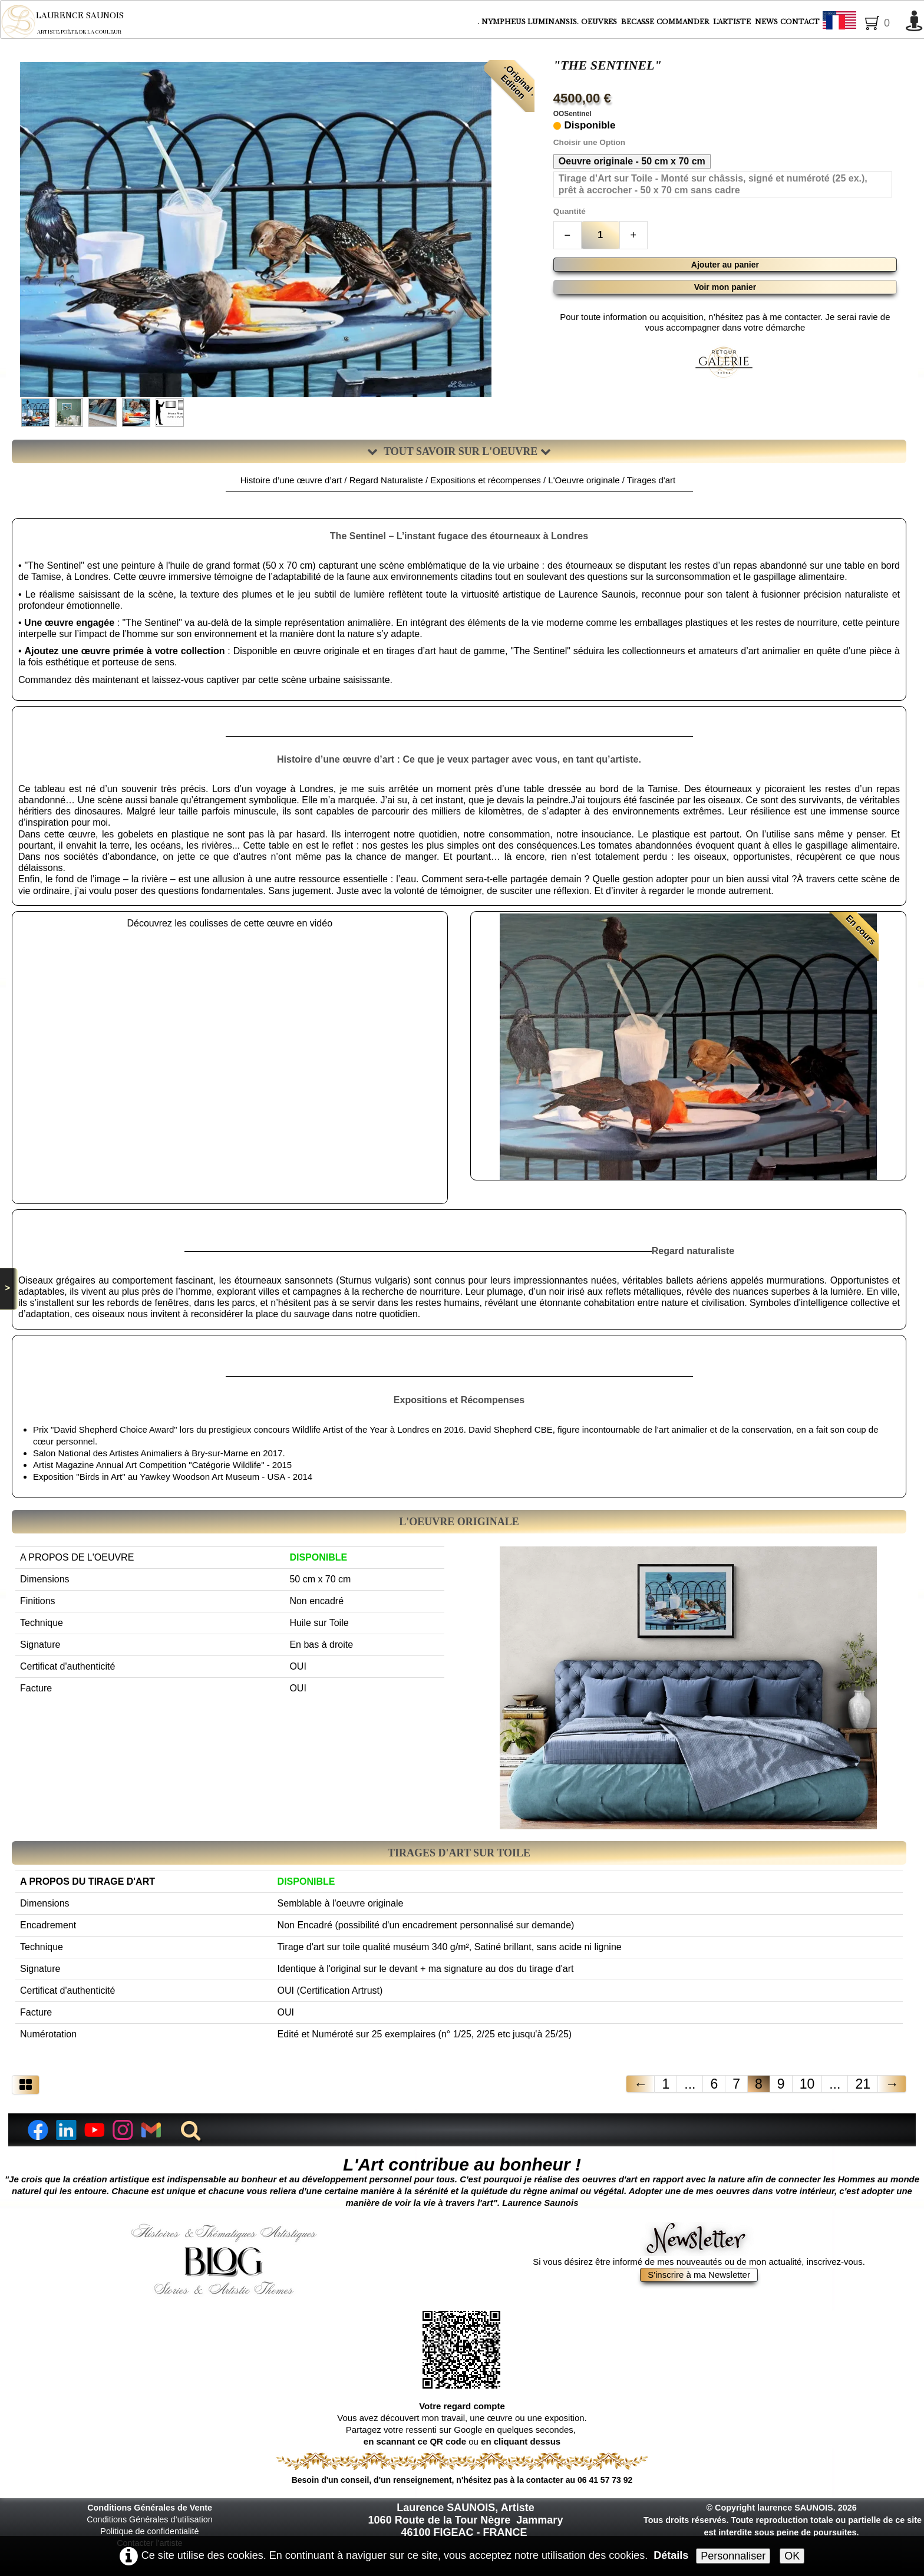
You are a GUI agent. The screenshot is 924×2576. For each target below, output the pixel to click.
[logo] (70, 21)
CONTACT (800, 22)
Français (861, 22)
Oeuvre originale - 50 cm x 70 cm (632, 161)
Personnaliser (733, 2556)
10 (807, 2084)
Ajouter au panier (725, 264)
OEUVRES (600, 22)
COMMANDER (683, 22)
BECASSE (637, 22)
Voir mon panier (725, 287)
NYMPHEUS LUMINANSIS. (530, 22)
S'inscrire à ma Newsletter (699, 2275)
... (689, 2084)
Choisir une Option (589, 142)
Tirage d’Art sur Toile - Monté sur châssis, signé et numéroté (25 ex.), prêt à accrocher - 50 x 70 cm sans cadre (713, 184)
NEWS (766, 22)
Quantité (569, 211)
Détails (671, 2555)
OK (792, 2556)
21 (862, 2084)
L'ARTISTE (733, 22)
